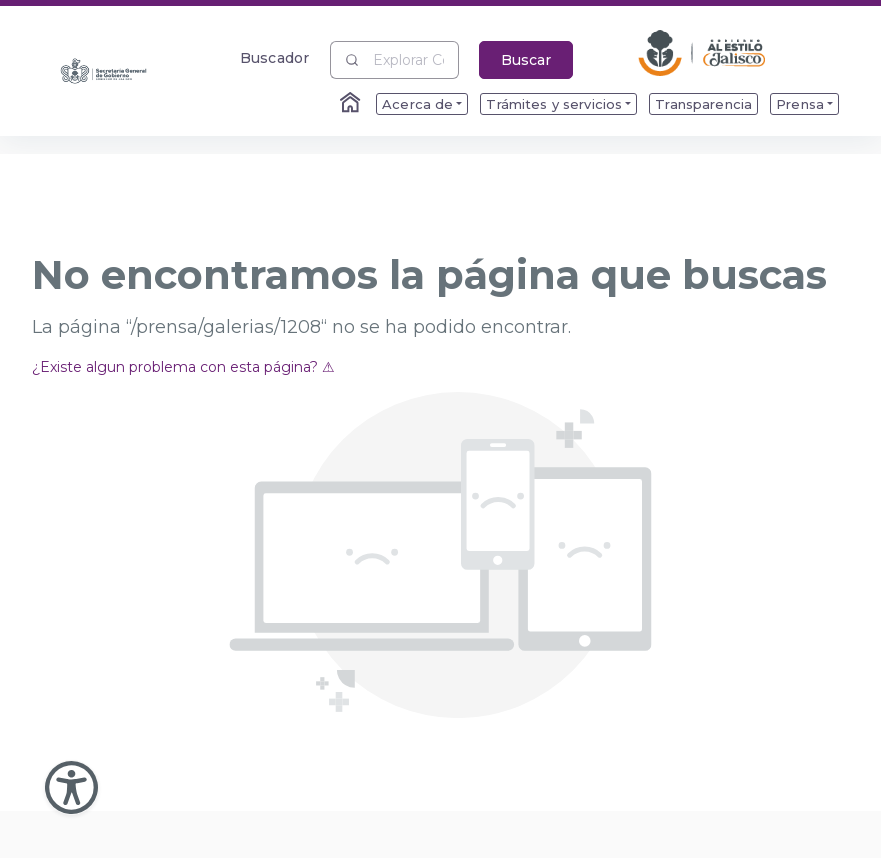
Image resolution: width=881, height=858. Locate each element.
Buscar (526, 60)
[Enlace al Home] (352, 104)
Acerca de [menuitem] (417, 104)
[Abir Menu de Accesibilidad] (71, 787)
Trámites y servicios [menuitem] (554, 104)
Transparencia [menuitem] (703, 104)
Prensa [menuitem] (800, 104)
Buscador (274, 57)
